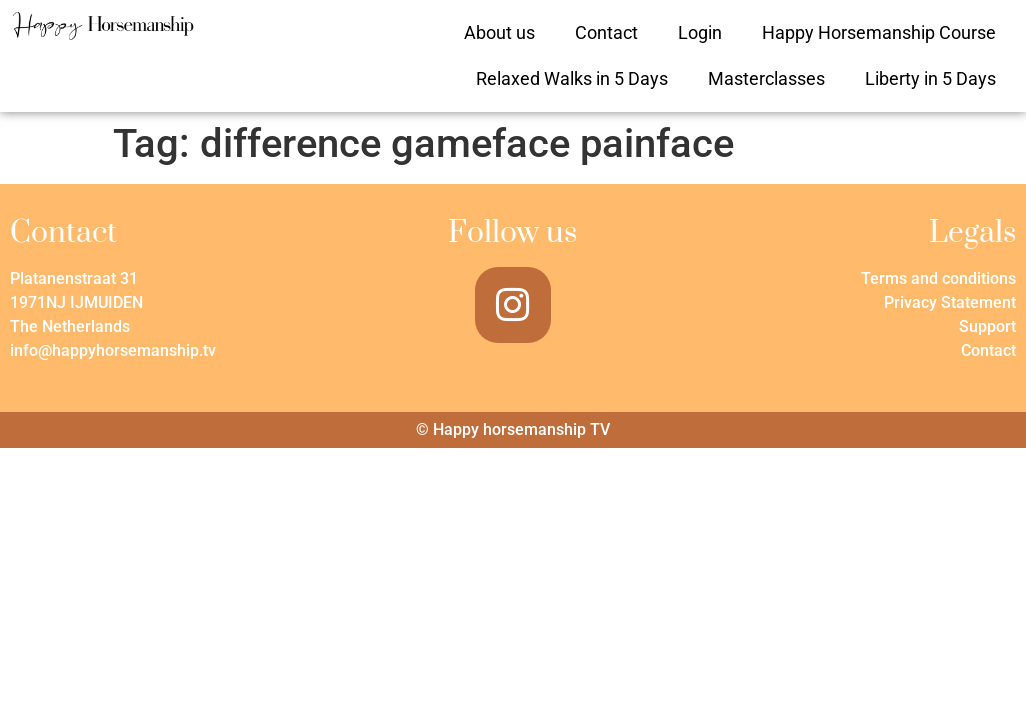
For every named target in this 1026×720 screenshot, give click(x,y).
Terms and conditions (938, 278)
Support (987, 326)
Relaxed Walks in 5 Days (572, 78)
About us (499, 32)
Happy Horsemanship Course (879, 32)
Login (700, 32)
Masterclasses (766, 78)
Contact (606, 32)
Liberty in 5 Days (930, 78)
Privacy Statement (950, 302)
